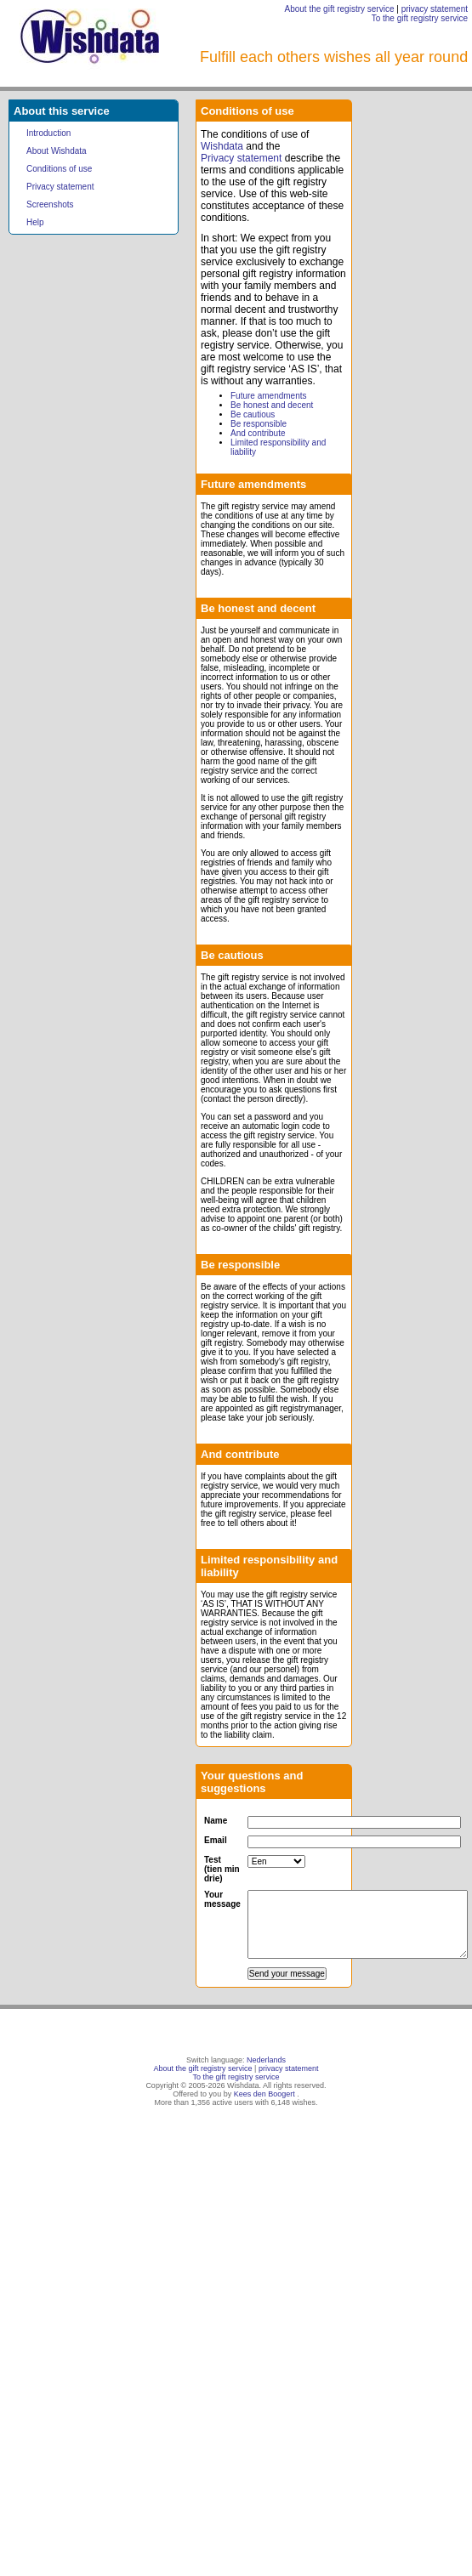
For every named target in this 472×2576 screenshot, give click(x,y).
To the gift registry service (420, 18)
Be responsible (258, 423)
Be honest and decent (271, 405)
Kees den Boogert (264, 2094)
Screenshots (50, 204)
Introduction (48, 133)
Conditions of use (59, 168)
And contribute (258, 433)
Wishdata (222, 146)
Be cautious (252, 414)
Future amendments (268, 395)
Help (35, 222)
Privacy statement (60, 186)
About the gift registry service (340, 9)
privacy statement (434, 9)
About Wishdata (56, 151)
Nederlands (266, 2060)
